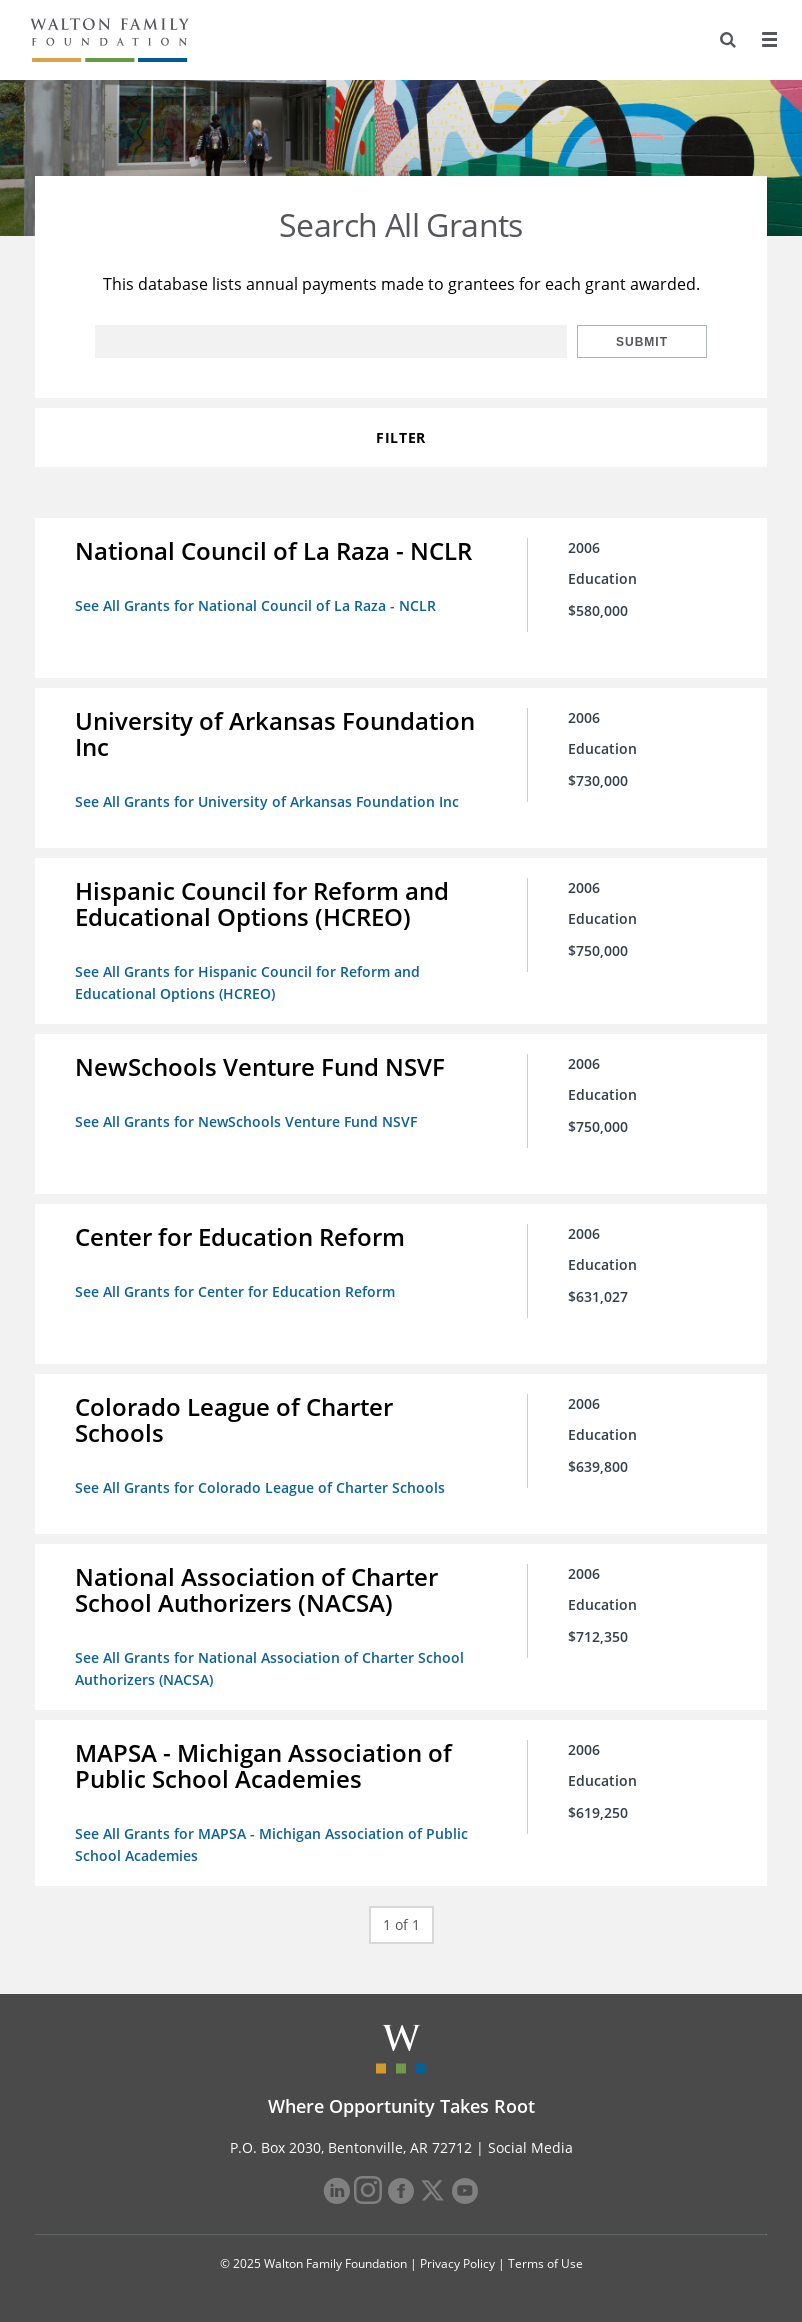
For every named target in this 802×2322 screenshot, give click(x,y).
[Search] (728, 40)
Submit (642, 342)
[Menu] (769, 40)
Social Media (530, 2147)
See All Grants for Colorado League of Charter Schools (260, 1487)
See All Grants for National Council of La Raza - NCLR (255, 605)
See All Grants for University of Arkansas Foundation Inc (267, 801)
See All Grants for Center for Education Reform (235, 1291)
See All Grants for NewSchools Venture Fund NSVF (246, 1121)
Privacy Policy (457, 2263)
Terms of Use (545, 2263)
